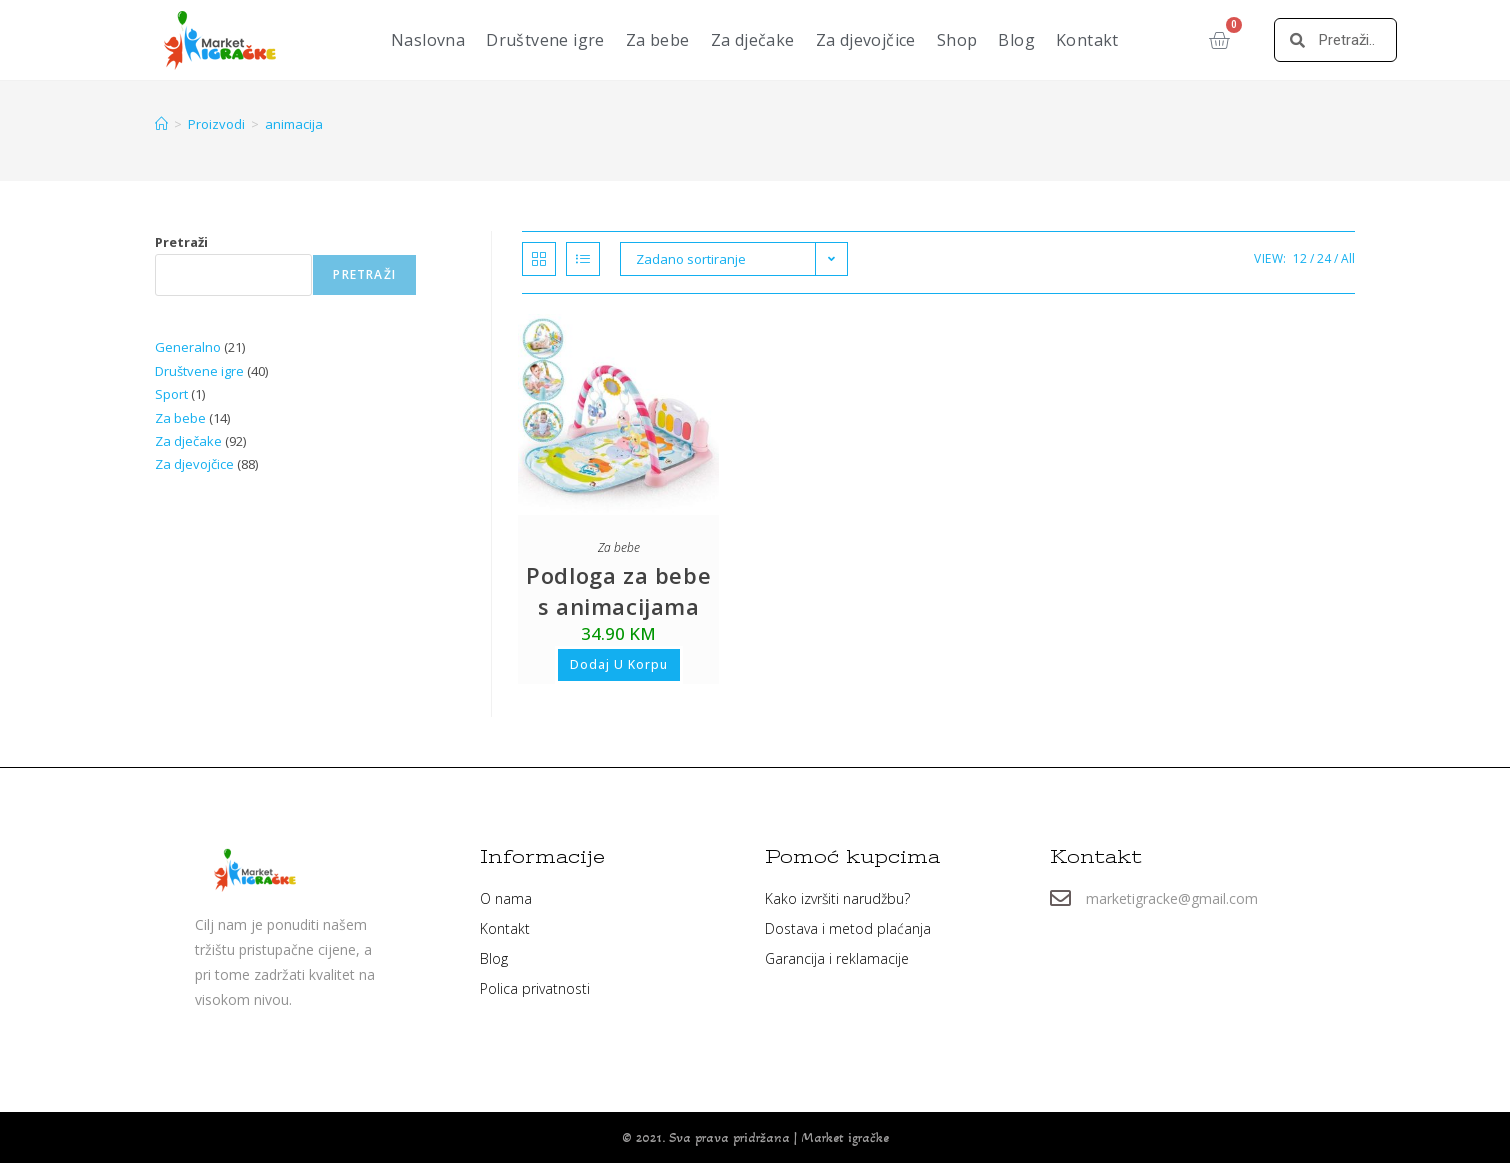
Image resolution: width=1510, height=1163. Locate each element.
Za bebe (658, 40)
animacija (294, 124)
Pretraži (181, 242)
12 (1300, 258)
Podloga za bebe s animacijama (618, 590)
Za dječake (753, 40)
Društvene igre (545, 40)
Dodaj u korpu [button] (619, 664)
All (1348, 258)
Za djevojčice (866, 40)
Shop (957, 40)
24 (1324, 258)
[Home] (161, 124)
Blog (1016, 40)
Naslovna (428, 40)
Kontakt (1087, 40)
